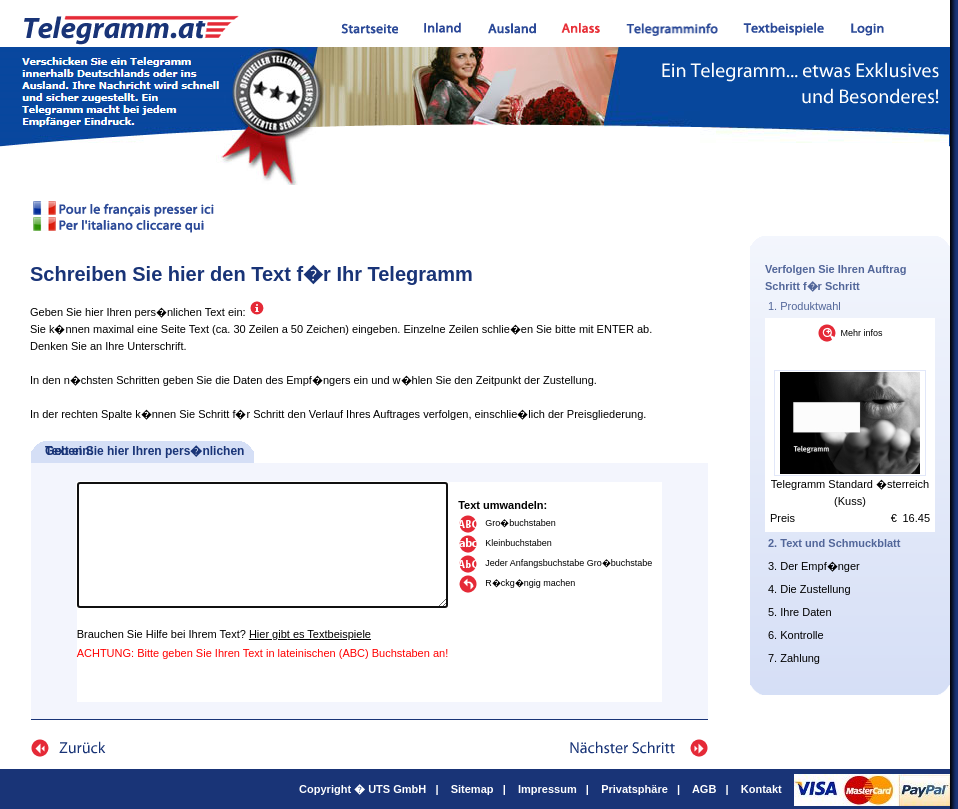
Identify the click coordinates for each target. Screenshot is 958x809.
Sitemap (472, 789)
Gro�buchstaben (520, 523)
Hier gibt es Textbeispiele (310, 634)
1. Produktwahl (804, 306)
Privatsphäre (634, 789)
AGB (704, 789)
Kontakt (761, 789)
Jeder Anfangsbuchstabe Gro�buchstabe (568, 563)
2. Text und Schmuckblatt (834, 543)
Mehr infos (861, 333)
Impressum (547, 789)
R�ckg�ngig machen (530, 583)
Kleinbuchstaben (518, 543)
